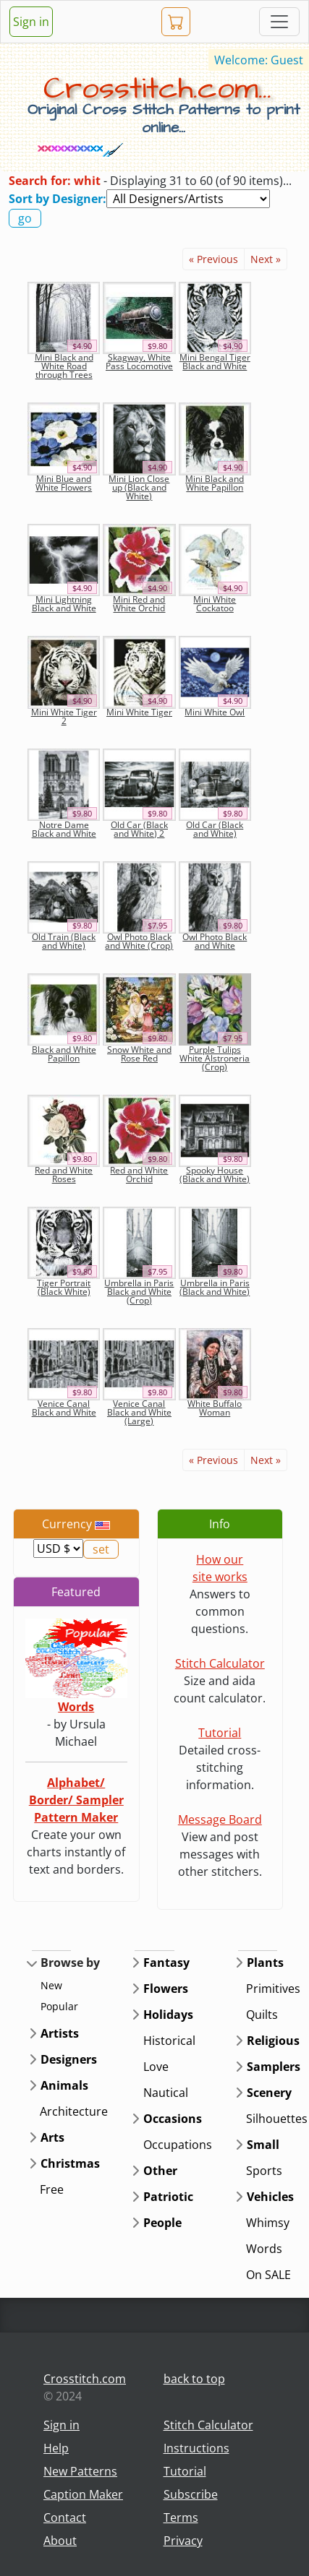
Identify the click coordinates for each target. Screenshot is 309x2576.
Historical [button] (169, 2041)
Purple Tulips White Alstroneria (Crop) (214, 1058)
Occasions (172, 2119)
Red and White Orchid (139, 1174)
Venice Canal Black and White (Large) (139, 1412)
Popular (59, 2006)
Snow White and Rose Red (139, 1053)
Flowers (165, 1988)
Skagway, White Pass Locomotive (139, 361)
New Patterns (80, 2471)
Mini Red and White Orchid (139, 603)
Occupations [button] (177, 2145)
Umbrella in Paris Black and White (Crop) (139, 1291)
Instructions (196, 2448)
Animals (64, 2085)
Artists (60, 2033)
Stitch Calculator (220, 1663)
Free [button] (52, 2189)
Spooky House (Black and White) (214, 1174)
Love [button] (156, 2067)
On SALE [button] (268, 2275)
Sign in (31, 22)
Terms (181, 2517)
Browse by (70, 1962)
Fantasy (166, 1962)
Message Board (220, 1819)
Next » (265, 259)
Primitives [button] (273, 1988)
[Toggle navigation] (279, 21)
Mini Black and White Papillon (214, 483)
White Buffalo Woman (214, 1407)
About (60, 2541)
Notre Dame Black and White (64, 829)
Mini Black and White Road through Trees (64, 366)
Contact (64, 2517)
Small (263, 2145)
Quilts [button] (262, 2015)
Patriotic (168, 2197)
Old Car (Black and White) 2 (139, 829)
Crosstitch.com (84, 2379)
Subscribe (191, 2494)
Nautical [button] (165, 2093)
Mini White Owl (215, 712)
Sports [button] (264, 2171)
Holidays (168, 2015)
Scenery (269, 2093)
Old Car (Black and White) (214, 829)
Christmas (70, 2163)
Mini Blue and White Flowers (63, 483)
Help (56, 2448)
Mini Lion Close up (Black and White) (139, 487)
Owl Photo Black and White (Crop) (139, 941)
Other (160, 2171)
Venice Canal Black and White (64, 1407)
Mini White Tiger (139, 712)
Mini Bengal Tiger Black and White (214, 361)
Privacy (183, 2541)
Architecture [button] (74, 2111)
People (162, 2223)
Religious (273, 2041)
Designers (69, 2059)
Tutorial (219, 1733)
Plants (265, 1962)
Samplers (273, 2067)
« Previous (213, 259)
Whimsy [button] (267, 2223)
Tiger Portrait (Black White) (63, 1287)
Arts (52, 2137)
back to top (194, 2379)
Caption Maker (83, 2494)
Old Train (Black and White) (64, 941)
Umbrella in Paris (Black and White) (214, 1287)
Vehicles (270, 2197)
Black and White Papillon (64, 1053)
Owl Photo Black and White (214, 941)
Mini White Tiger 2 (64, 716)
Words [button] (264, 2249)
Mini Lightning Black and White (64, 603)
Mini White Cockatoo (214, 603)
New (51, 1985)
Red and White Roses (64, 1174)
